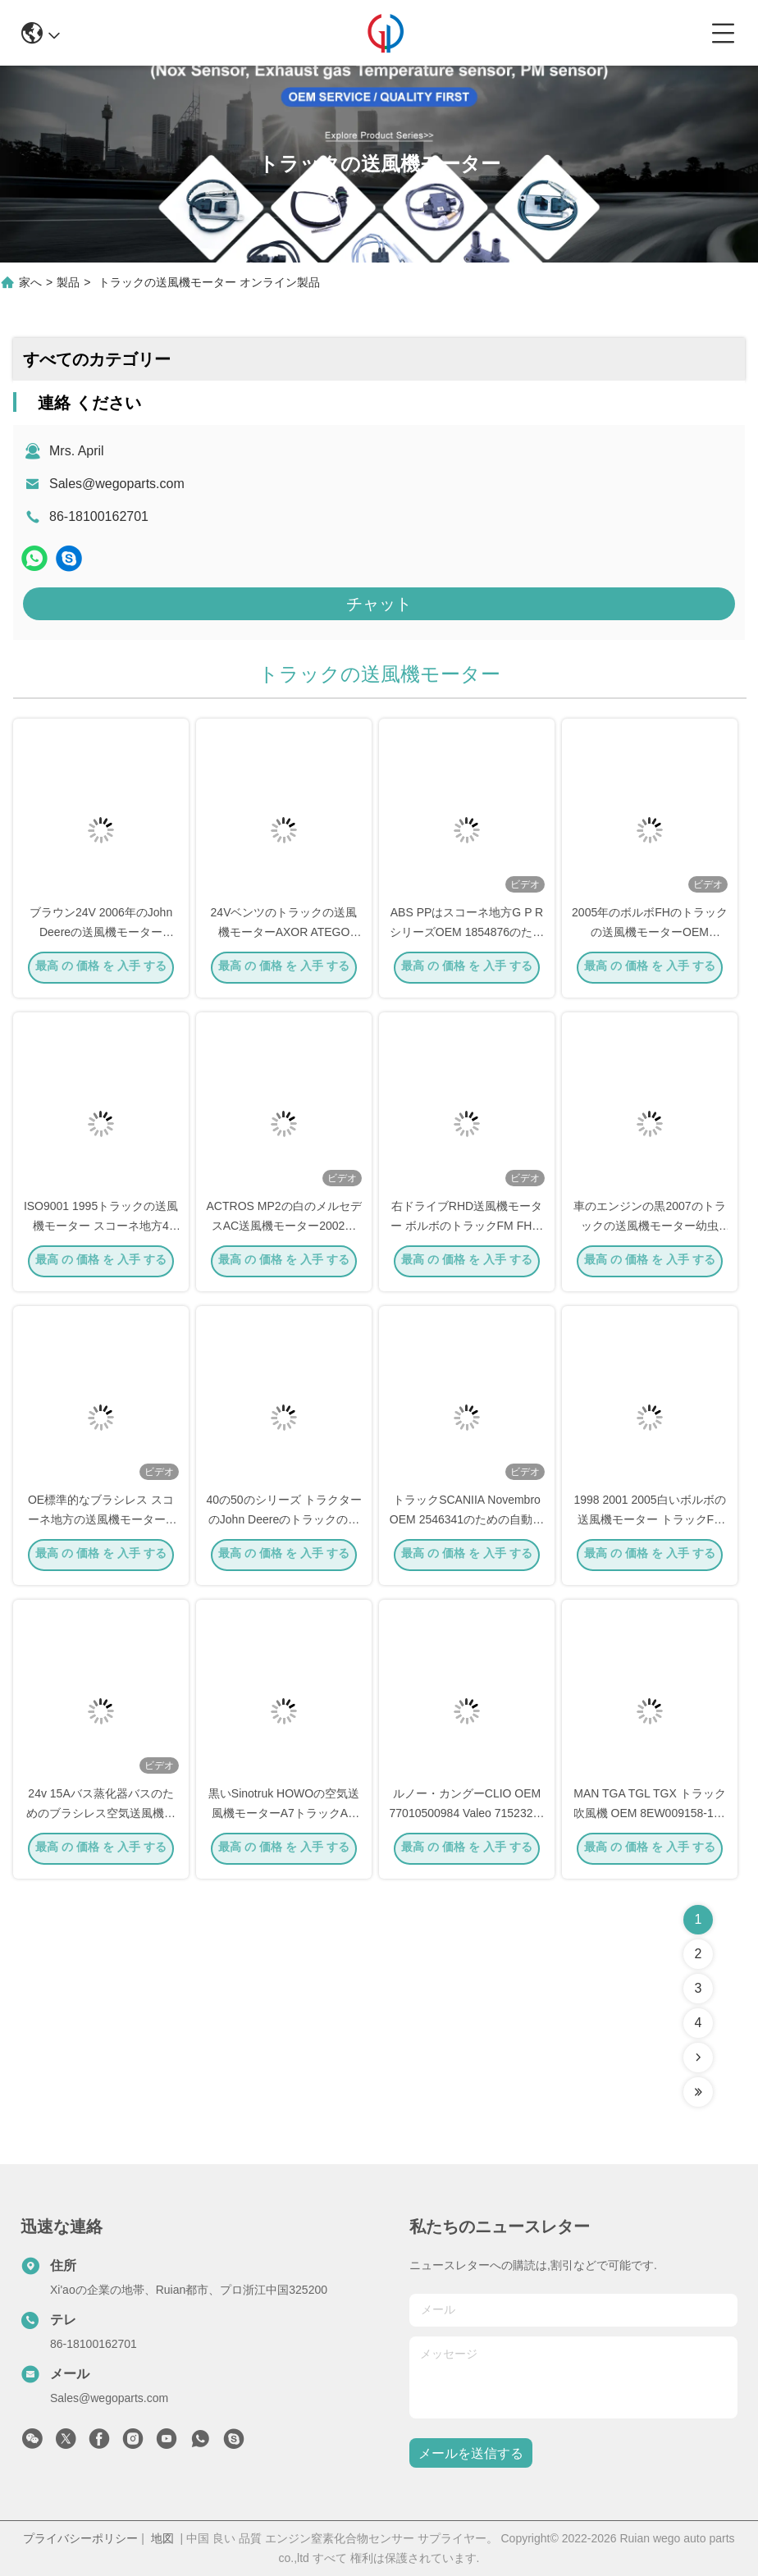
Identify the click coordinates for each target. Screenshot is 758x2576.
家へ (30, 282)
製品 (68, 282)
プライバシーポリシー (80, 2538)
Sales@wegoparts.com (117, 484)
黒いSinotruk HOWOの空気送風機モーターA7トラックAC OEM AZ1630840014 (283, 1816)
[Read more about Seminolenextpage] (698, 2057)
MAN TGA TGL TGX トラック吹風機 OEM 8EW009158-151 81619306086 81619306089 (650, 1816)
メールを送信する (470, 2453)
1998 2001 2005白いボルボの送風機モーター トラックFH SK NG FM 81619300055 (649, 1522)
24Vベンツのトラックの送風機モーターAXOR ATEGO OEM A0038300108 (284, 935)
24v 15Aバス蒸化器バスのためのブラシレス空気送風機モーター (101, 1816)
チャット (379, 604)
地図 (162, 2538)
